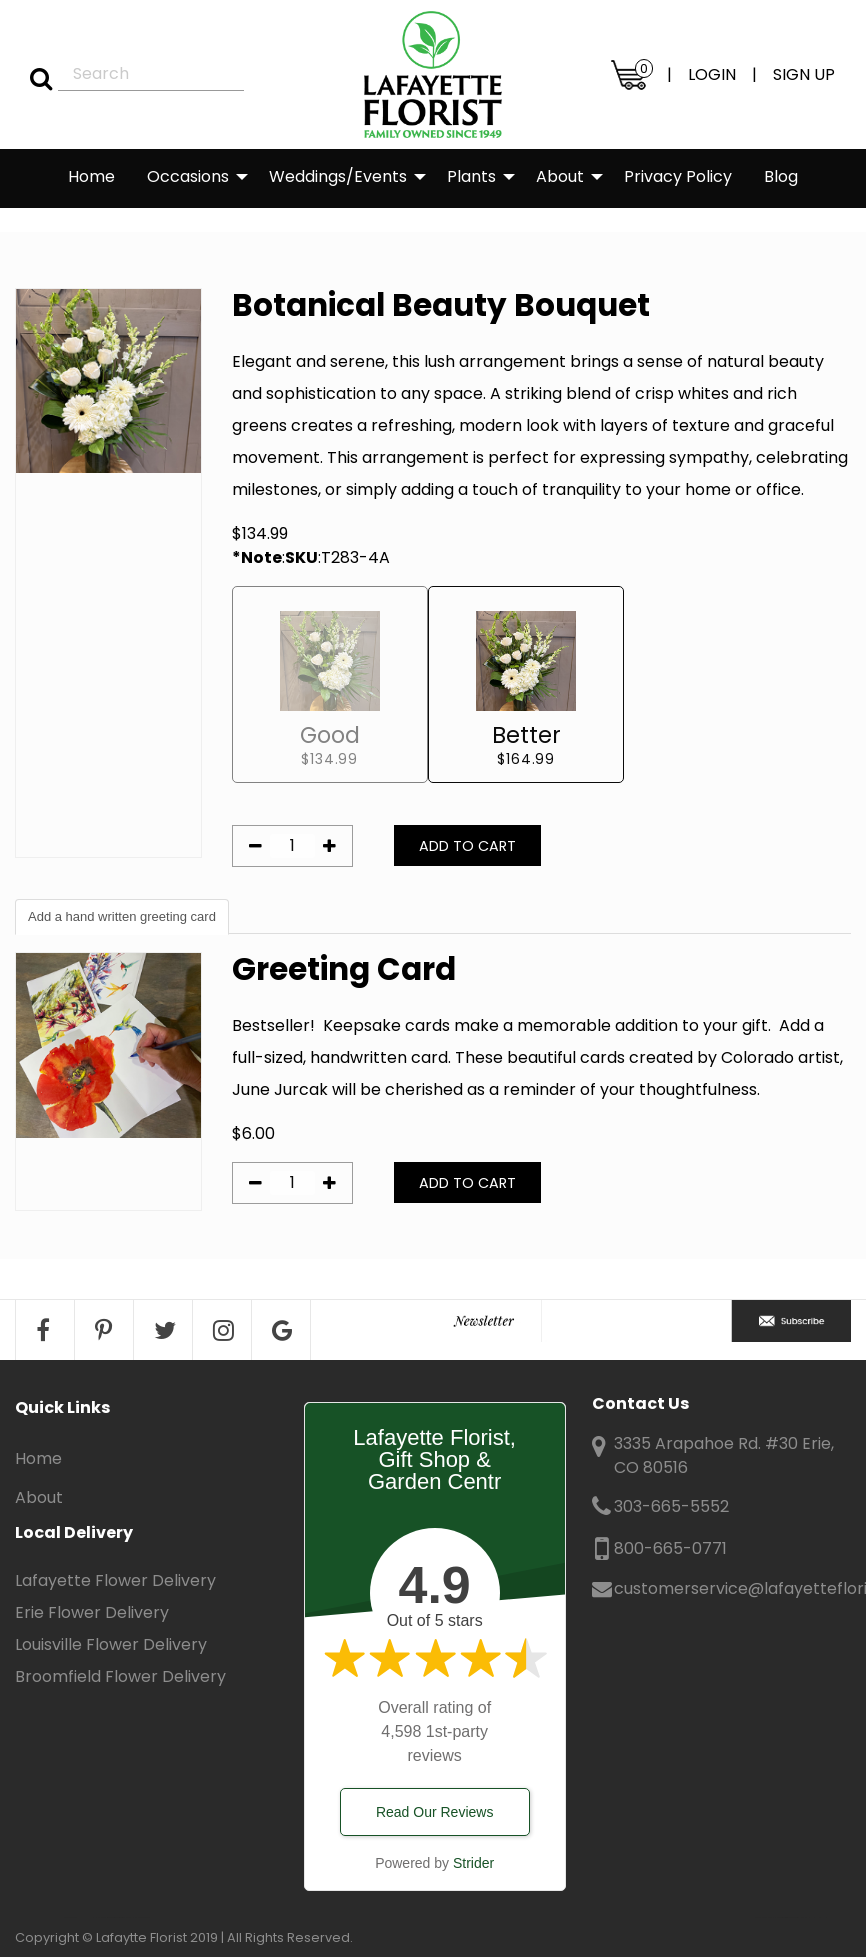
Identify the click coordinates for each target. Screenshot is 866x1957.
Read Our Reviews (435, 1812)
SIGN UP (804, 74)
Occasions (188, 176)
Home (91, 176)
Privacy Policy (678, 176)
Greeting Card (344, 969)
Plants (471, 176)
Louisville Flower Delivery (111, 1644)
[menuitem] (91, 178)
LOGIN (712, 74)
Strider (473, 1863)
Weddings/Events (338, 176)
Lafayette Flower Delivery (115, 1580)
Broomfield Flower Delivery (120, 1676)
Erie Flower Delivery (92, 1612)
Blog (781, 176)
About (560, 176)
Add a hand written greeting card (122, 916)
